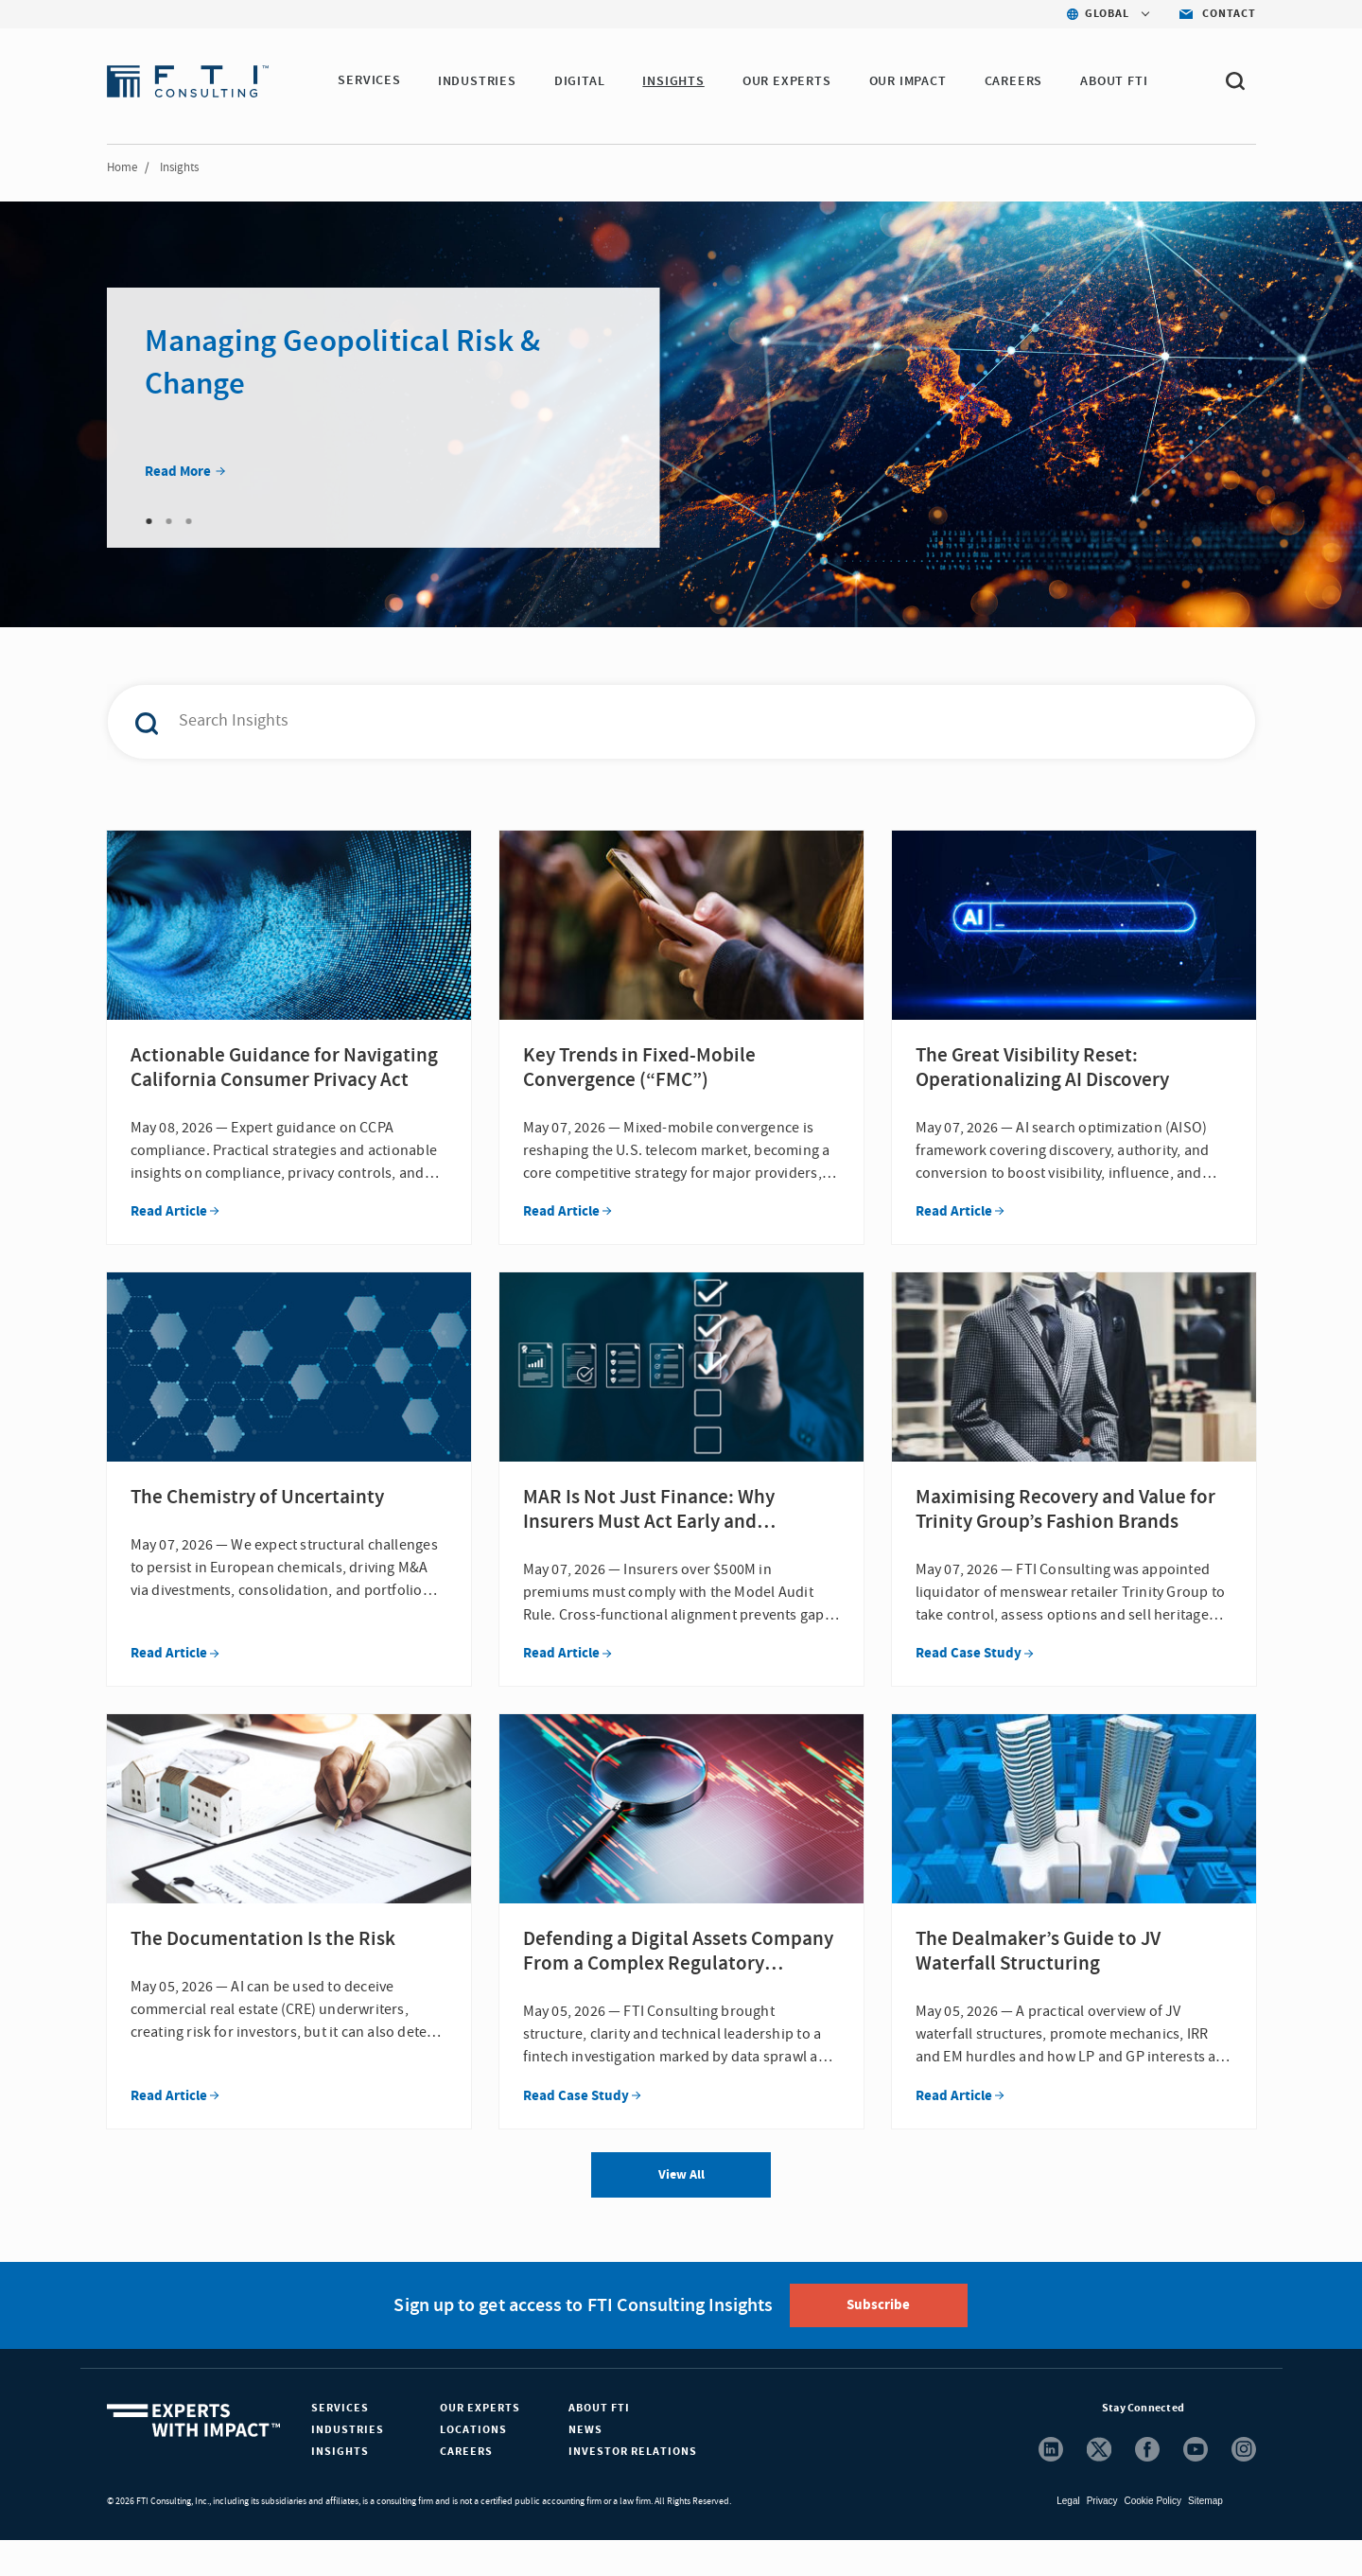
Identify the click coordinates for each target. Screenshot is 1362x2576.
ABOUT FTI (1114, 81)
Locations (473, 2466)
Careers (466, 2488)
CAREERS (1015, 81)
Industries (347, 2466)
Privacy (1102, 2537)
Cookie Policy (1152, 2537)
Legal (1067, 2537)
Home (122, 167)
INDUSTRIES (478, 81)
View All (681, 2210)
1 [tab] (149, 521)
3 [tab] (189, 521)
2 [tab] (169, 521)
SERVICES (369, 81)
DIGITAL (580, 81)
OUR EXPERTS (787, 81)
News (585, 2466)
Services (340, 2444)
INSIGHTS (674, 81)
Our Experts (480, 2444)
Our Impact (909, 81)
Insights (340, 2488)
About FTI (599, 2444)
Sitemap (1205, 2537)
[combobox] (641, 722)
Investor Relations (632, 2488)
